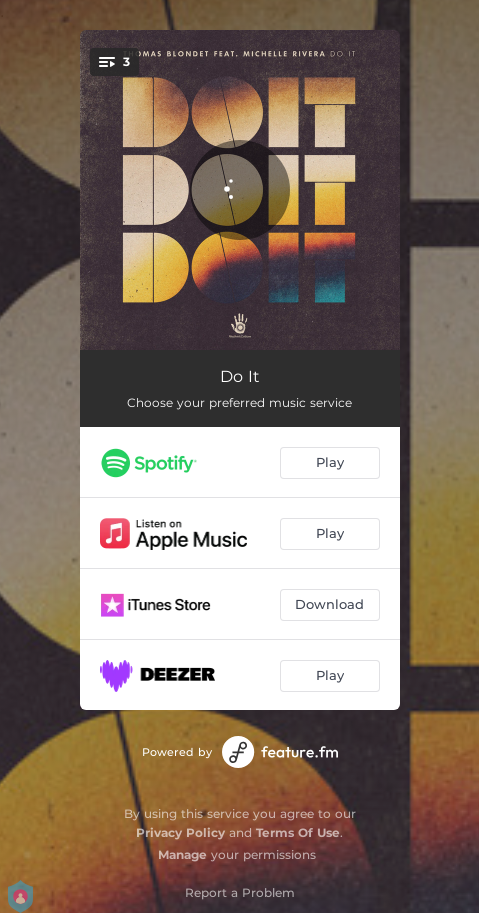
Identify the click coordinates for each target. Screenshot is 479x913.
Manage (182, 854)
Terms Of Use (298, 832)
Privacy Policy (180, 832)
